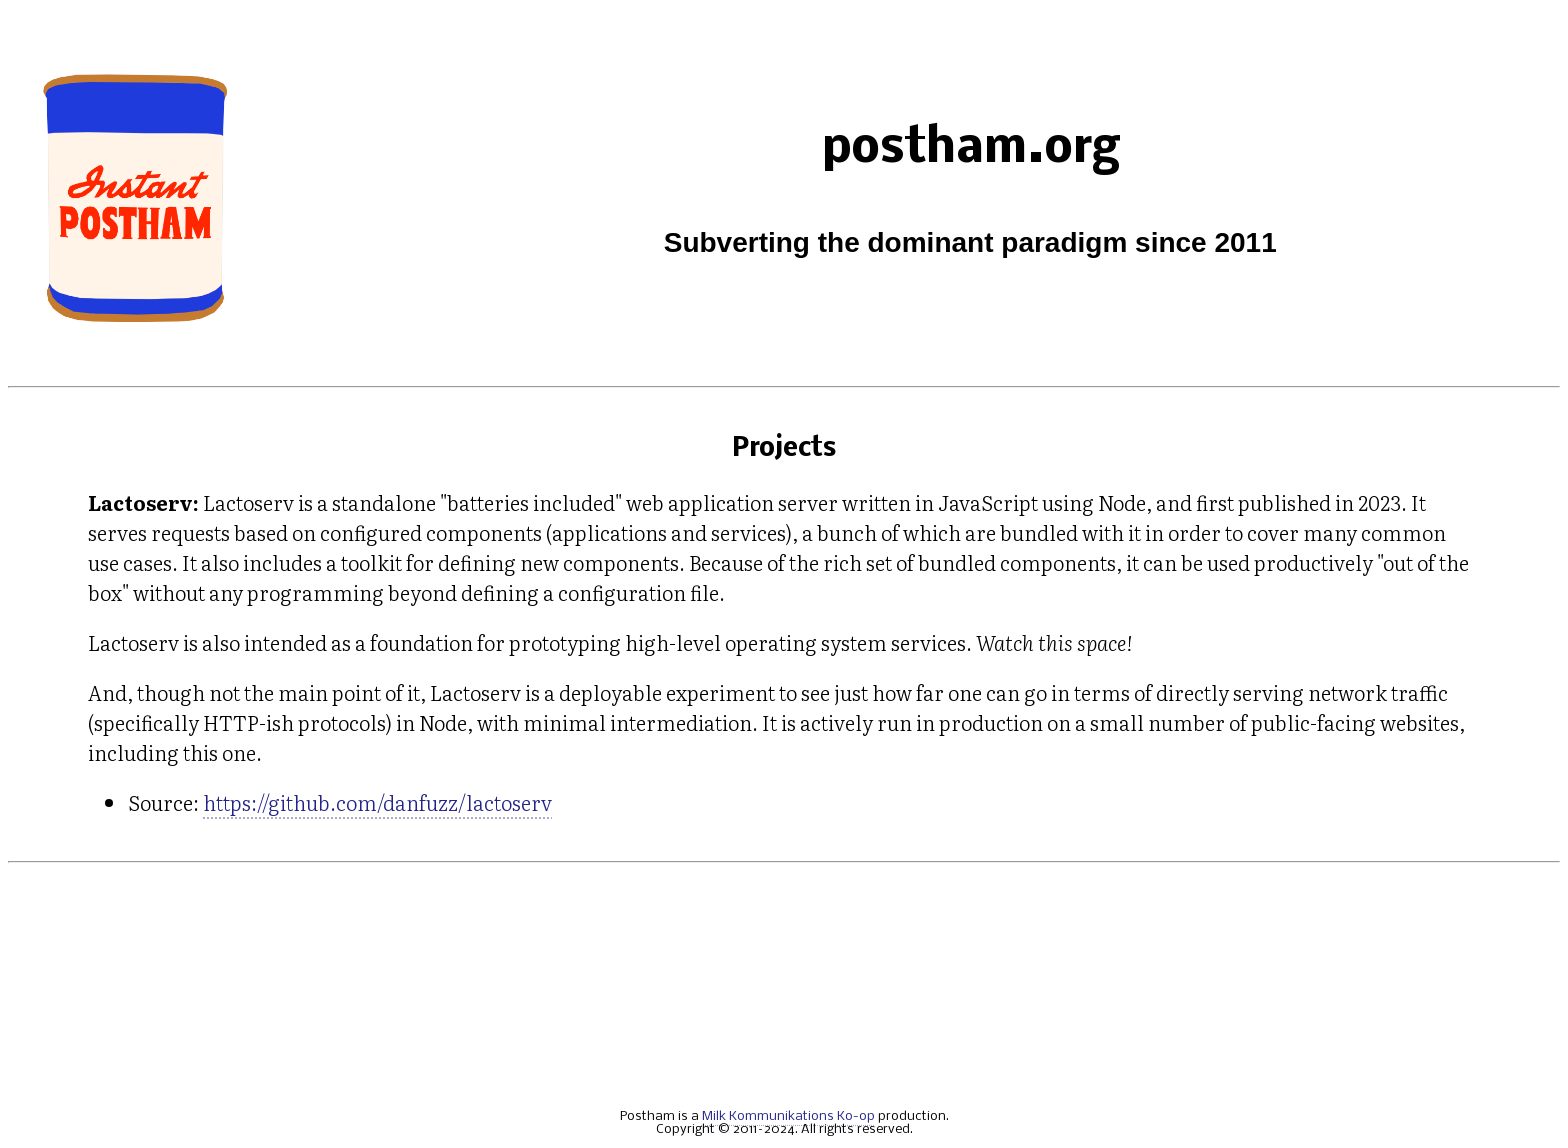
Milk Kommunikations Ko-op (788, 1116)
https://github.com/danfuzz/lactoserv (377, 802)
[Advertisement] (784, 986)
